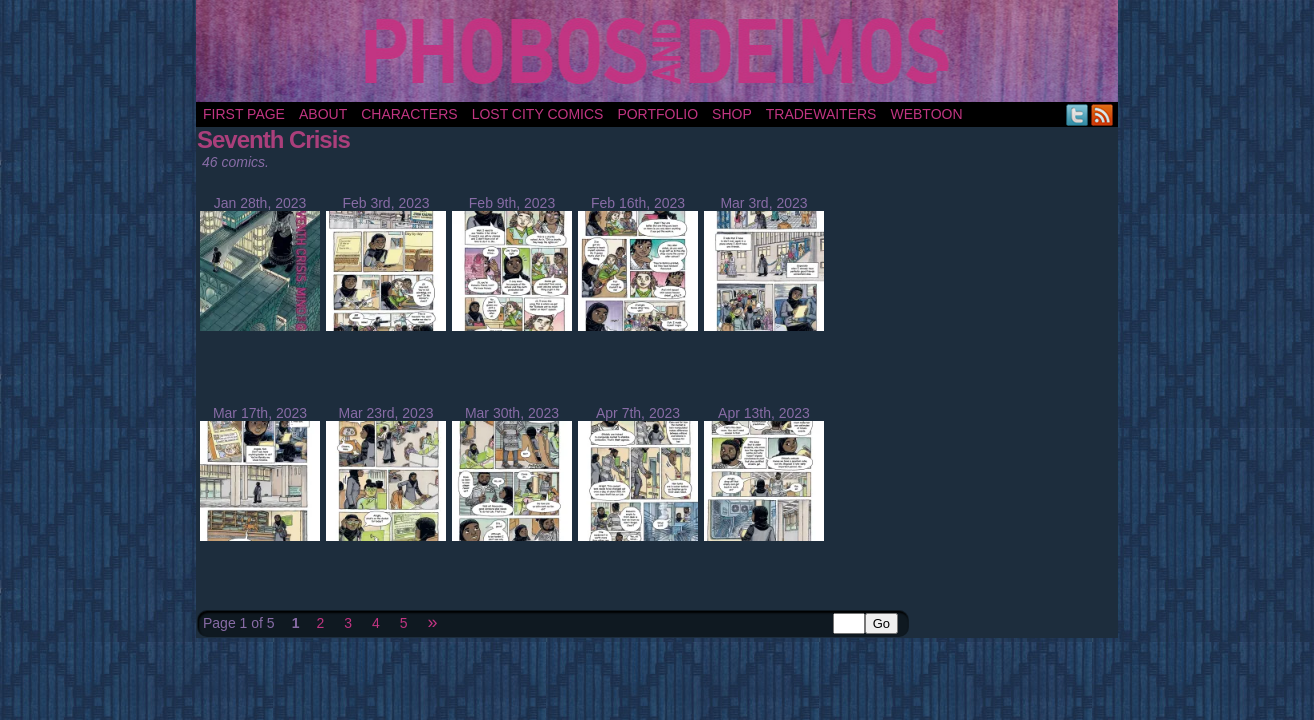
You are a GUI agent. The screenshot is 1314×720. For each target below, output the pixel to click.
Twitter (1077, 114)
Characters (409, 114)
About (323, 114)
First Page (244, 114)
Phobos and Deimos (660, 51)
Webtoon (926, 114)
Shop (732, 114)
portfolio (657, 114)
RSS (1102, 114)
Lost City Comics (538, 114)
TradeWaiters (821, 114)
